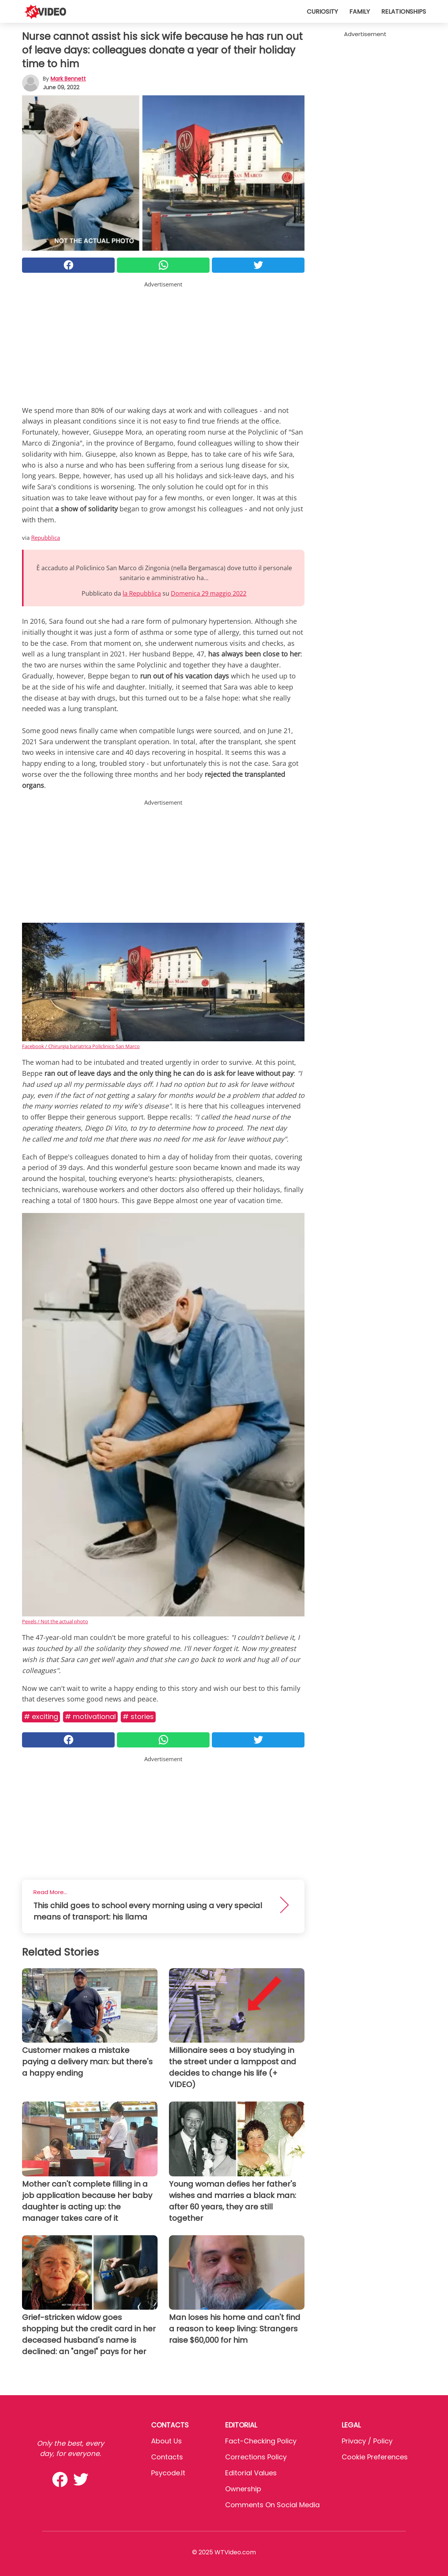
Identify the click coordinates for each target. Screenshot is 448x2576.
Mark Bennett (68, 78)
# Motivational (90, 1716)
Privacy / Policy (367, 2441)
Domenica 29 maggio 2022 (208, 593)
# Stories (138, 1716)
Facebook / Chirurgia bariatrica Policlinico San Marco (81, 1046)
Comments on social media (272, 2505)
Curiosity (322, 11)
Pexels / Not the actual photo (55, 1621)
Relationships (403, 11)
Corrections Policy (256, 2457)
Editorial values (251, 2473)
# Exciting (41, 1716)
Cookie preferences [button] (375, 2457)
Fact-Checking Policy (261, 2441)
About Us (166, 2441)
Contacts (167, 2457)
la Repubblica (142, 593)
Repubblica (45, 537)
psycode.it (168, 2473)
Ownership (243, 2489)
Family (359, 11)
